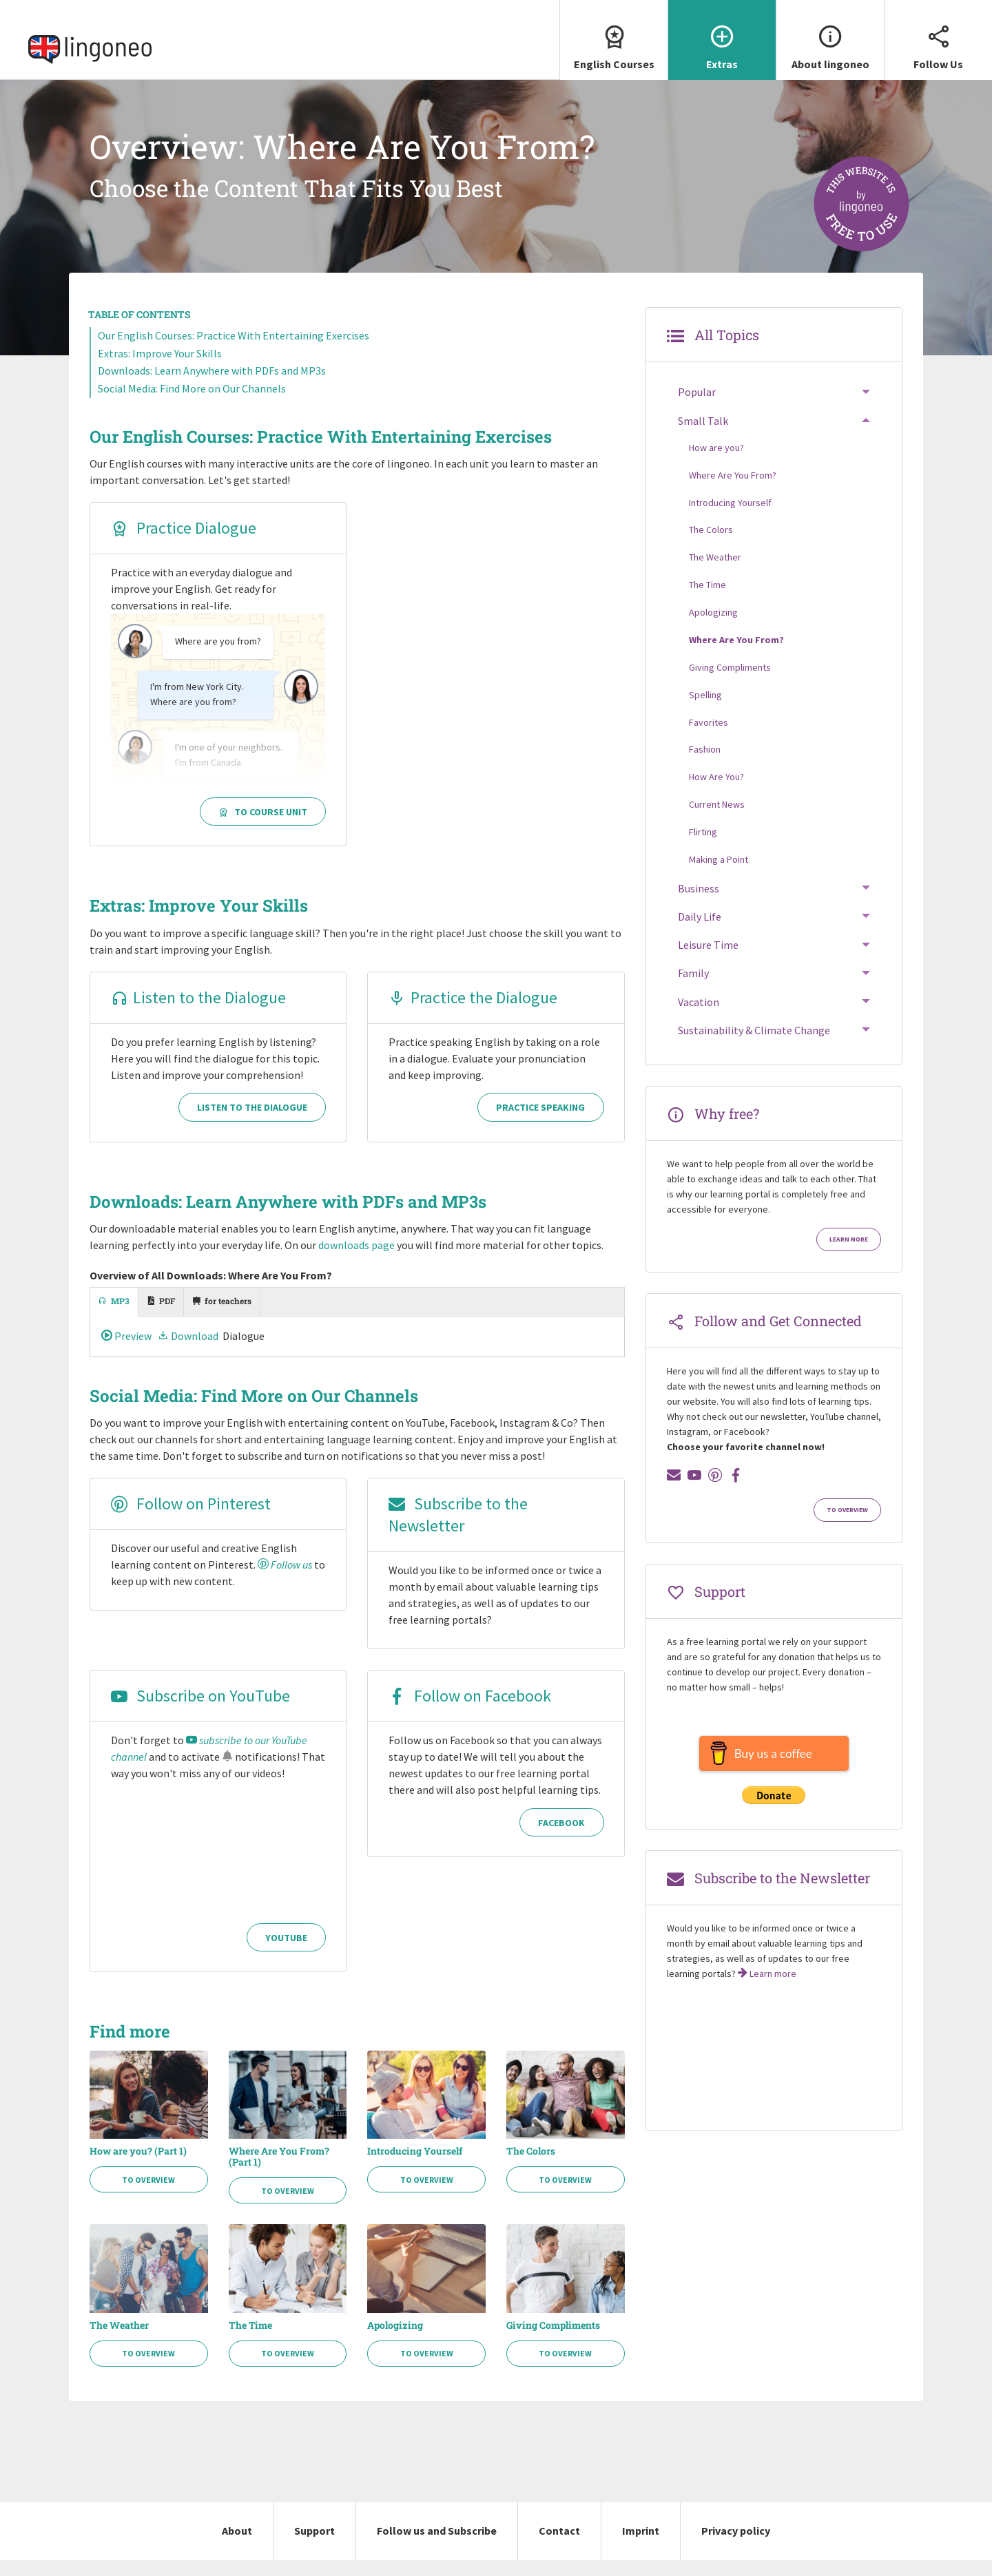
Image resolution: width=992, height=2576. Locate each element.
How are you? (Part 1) (138, 2166)
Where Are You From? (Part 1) (279, 2172)
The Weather (119, 2341)
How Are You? (716, 792)
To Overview (148, 2195)
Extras (722, 35)
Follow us (285, 1580)
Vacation (698, 1017)
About (237, 2546)
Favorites (708, 737)
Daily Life (699, 932)
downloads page (356, 1261)
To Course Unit (262, 827)
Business (698, 904)
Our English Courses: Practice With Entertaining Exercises (233, 351)
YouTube (286, 1953)
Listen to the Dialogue (198, 1013)
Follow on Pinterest (191, 1519)
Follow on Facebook (470, 1711)
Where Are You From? (732, 490)
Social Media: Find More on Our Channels (192, 404)
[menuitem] (613, 48)
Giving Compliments (553, 2341)
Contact (559, 2546)
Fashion (705, 765)
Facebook (561, 1838)
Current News (717, 820)
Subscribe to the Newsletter (458, 1530)
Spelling (705, 710)
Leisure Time (708, 960)
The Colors (530, 2166)
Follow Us (938, 35)
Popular (697, 408)
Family (693, 989)
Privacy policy (735, 2546)
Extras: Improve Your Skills (160, 369)
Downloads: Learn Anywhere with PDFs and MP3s (212, 386)
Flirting (703, 847)
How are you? (716, 463)
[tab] (114, 1317)
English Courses (614, 35)
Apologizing (395, 2341)
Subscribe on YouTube (200, 1711)
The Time (250, 2341)
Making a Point (718, 875)
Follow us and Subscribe (437, 2546)
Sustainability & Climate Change (754, 1046)
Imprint (640, 2546)
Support (314, 2546)
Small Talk (703, 436)
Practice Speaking (540, 1123)
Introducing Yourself (414, 2166)
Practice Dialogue (183, 543)
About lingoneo (830, 35)
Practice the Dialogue (473, 1013)
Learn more (848, 1255)
